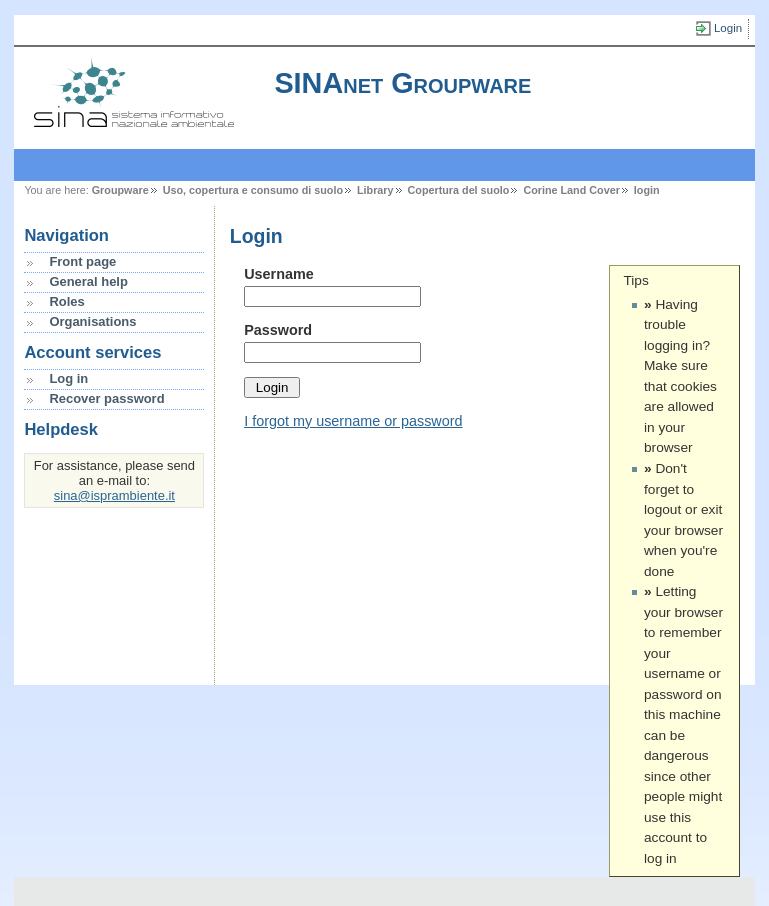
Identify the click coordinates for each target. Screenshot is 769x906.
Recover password (106, 398)
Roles (66, 301)
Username (279, 274)
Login (728, 28)
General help (88, 281)
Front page (82, 261)
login (647, 190)
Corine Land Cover (571, 190)
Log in (68, 378)
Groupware (120, 190)
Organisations (92, 321)
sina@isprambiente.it (114, 495)
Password (278, 330)
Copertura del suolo (459, 190)
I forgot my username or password (353, 421)
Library (375, 190)
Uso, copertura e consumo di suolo (253, 190)
